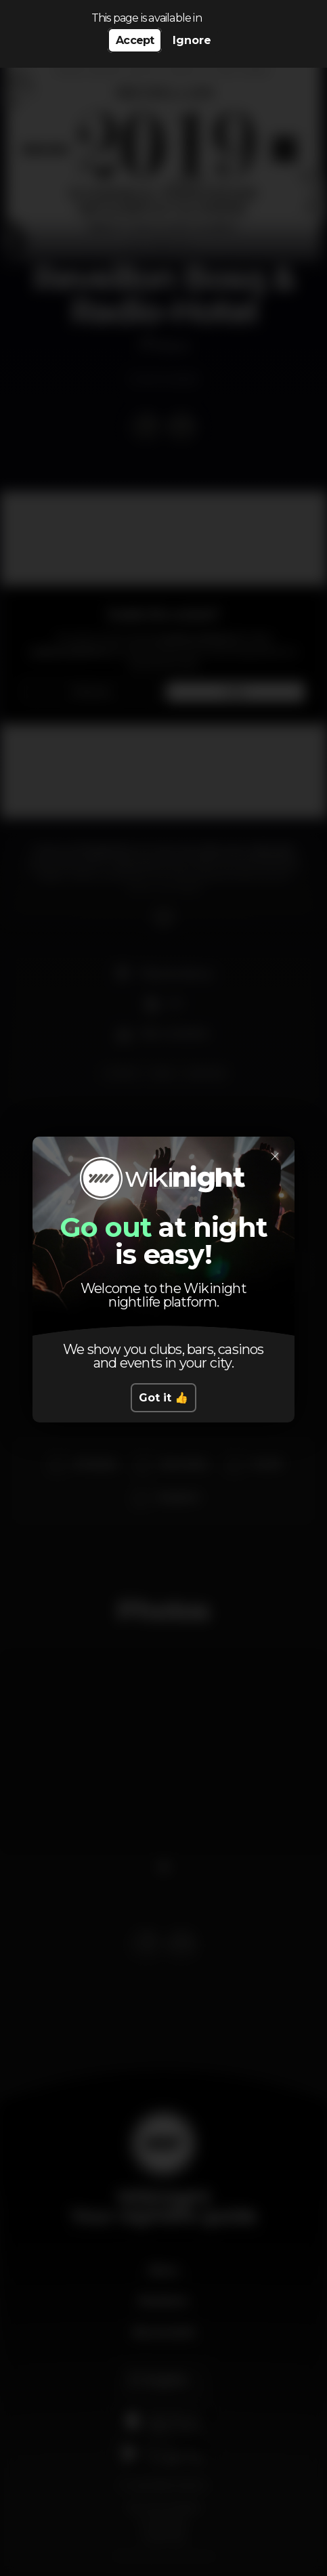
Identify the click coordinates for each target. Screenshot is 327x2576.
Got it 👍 (163, 1397)
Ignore (192, 40)
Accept (135, 40)
